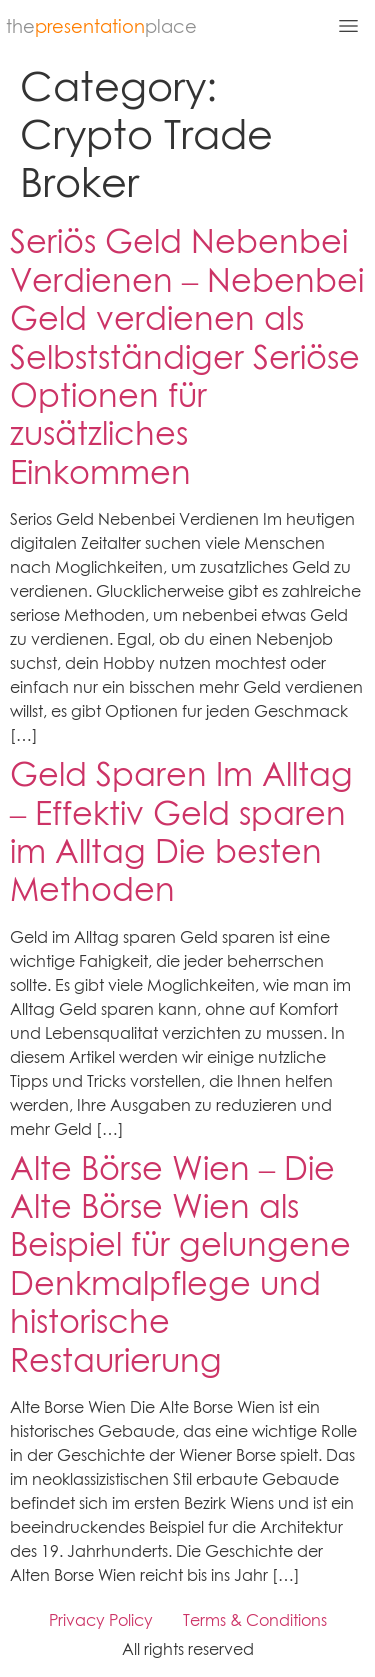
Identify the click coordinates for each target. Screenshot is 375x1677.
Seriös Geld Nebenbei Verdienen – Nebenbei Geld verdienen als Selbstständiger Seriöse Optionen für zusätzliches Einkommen (187, 356)
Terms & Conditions (255, 1620)
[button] (296, 27)
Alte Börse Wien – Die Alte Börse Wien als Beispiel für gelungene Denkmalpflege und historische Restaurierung (180, 1264)
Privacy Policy (101, 1620)
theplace (101, 26)
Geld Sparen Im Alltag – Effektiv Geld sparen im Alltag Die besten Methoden (181, 831)
